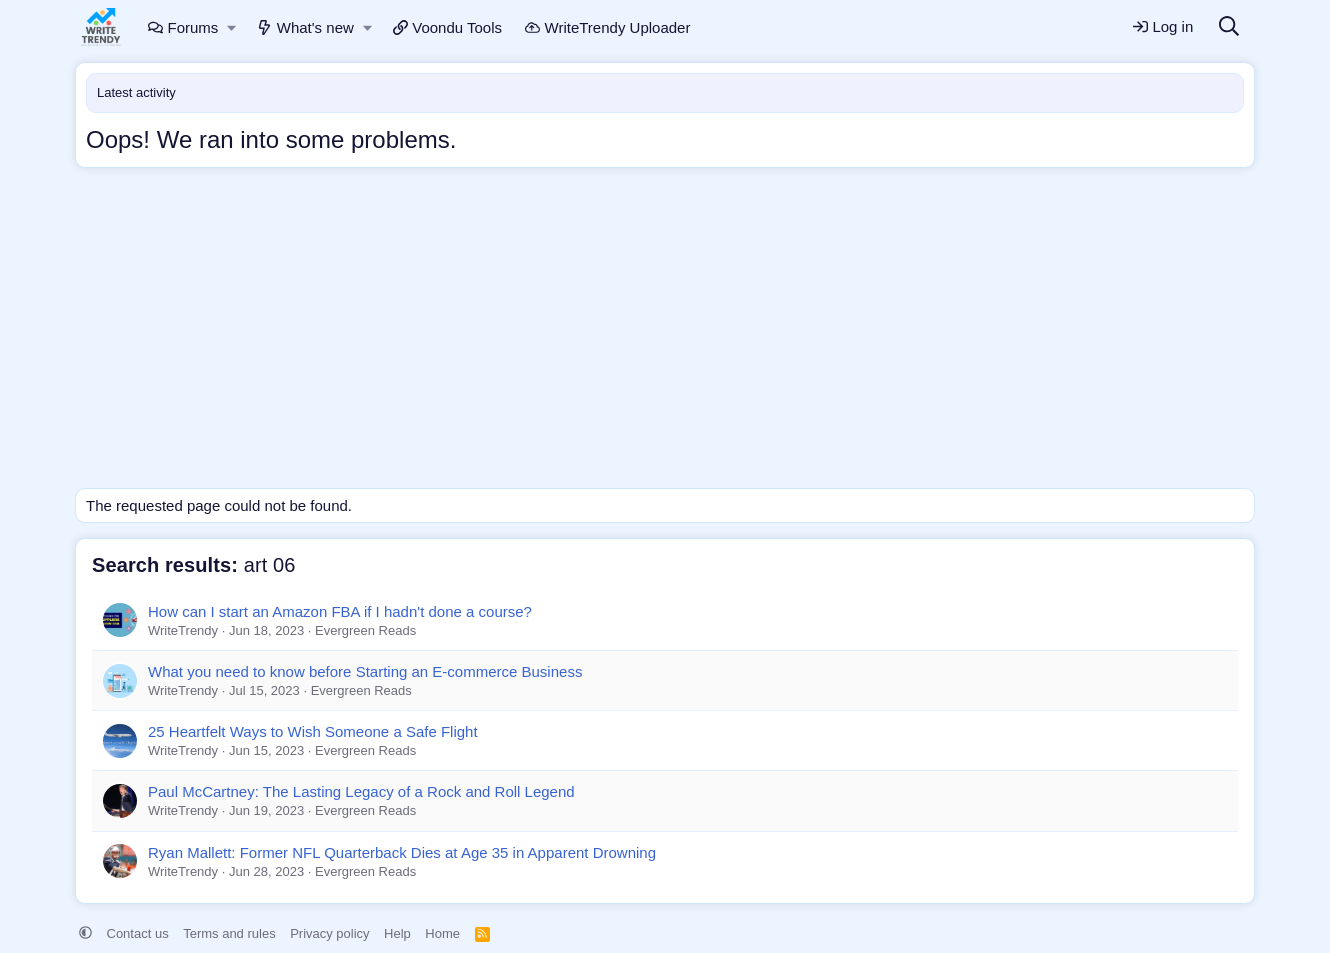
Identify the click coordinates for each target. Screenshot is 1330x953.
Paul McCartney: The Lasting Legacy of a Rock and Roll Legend (361, 791)
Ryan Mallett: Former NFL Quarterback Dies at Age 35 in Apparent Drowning (402, 852)
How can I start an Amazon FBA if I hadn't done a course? (340, 611)
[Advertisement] (665, 333)
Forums (183, 27)
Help (397, 933)
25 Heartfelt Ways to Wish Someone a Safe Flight (313, 731)
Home (442, 933)
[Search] (1229, 27)
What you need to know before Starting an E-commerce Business (365, 671)
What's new (305, 27)
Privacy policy (329, 933)
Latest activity (136, 92)
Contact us (138, 933)
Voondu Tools (447, 27)
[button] (232, 27)
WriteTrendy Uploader (607, 27)
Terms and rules (229, 933)
